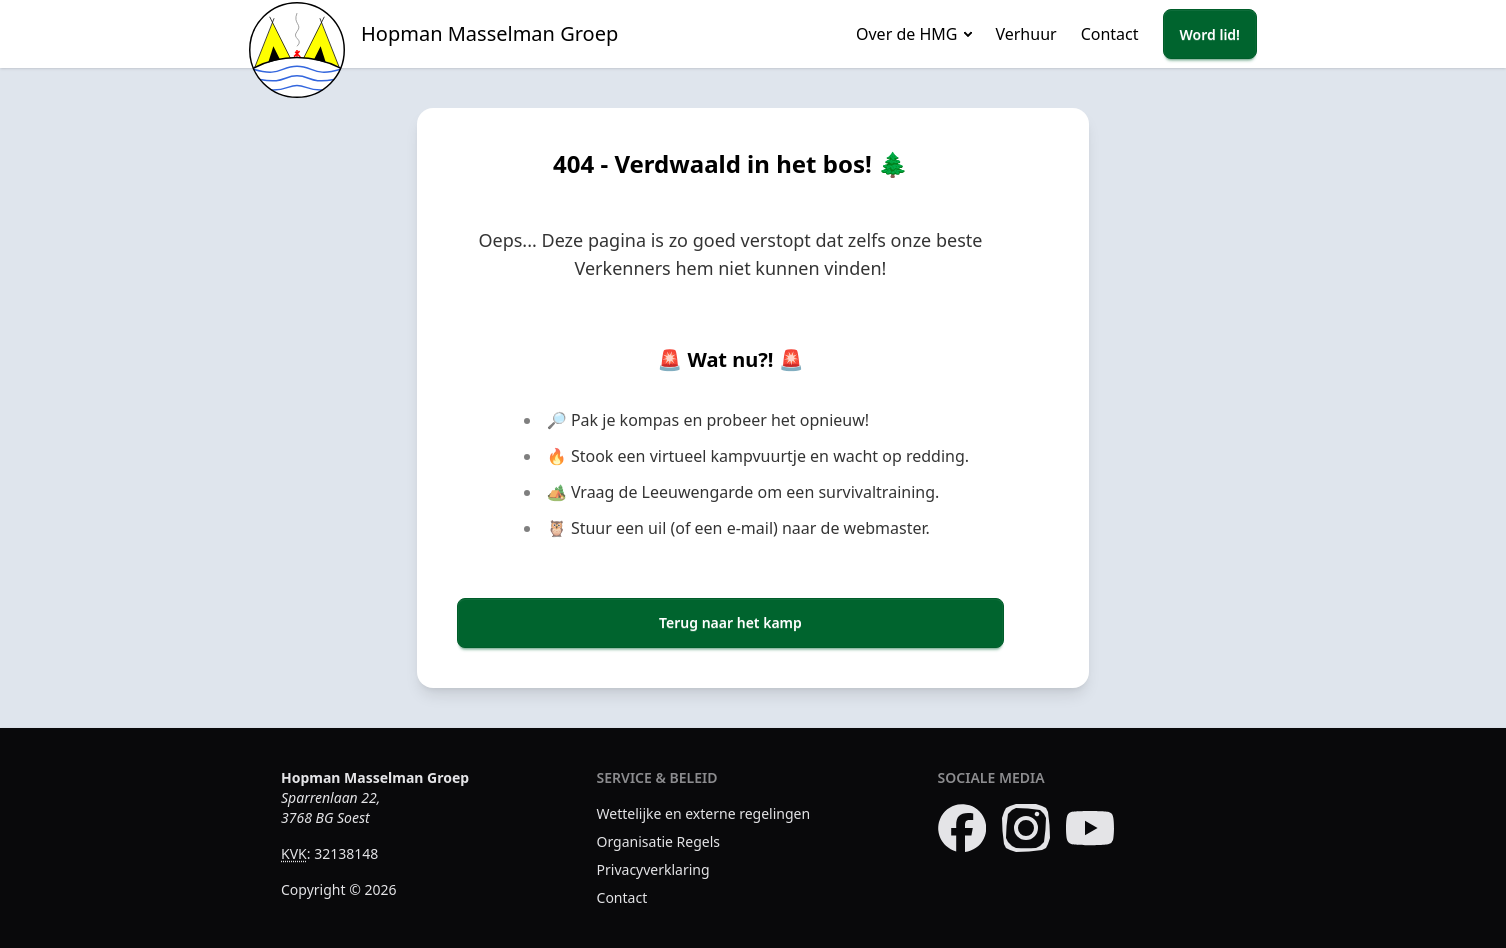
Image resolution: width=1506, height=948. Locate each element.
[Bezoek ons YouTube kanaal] (1090, 828)
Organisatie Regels (659, 841)
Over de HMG (906, 34)
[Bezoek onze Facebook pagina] (962, 828)
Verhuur (1025, 34)
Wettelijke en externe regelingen (704, 813)
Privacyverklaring (653, 869)
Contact (1110, 34)
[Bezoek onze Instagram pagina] (1026, 828)
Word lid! (1210, 34)
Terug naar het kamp (730, 622)
